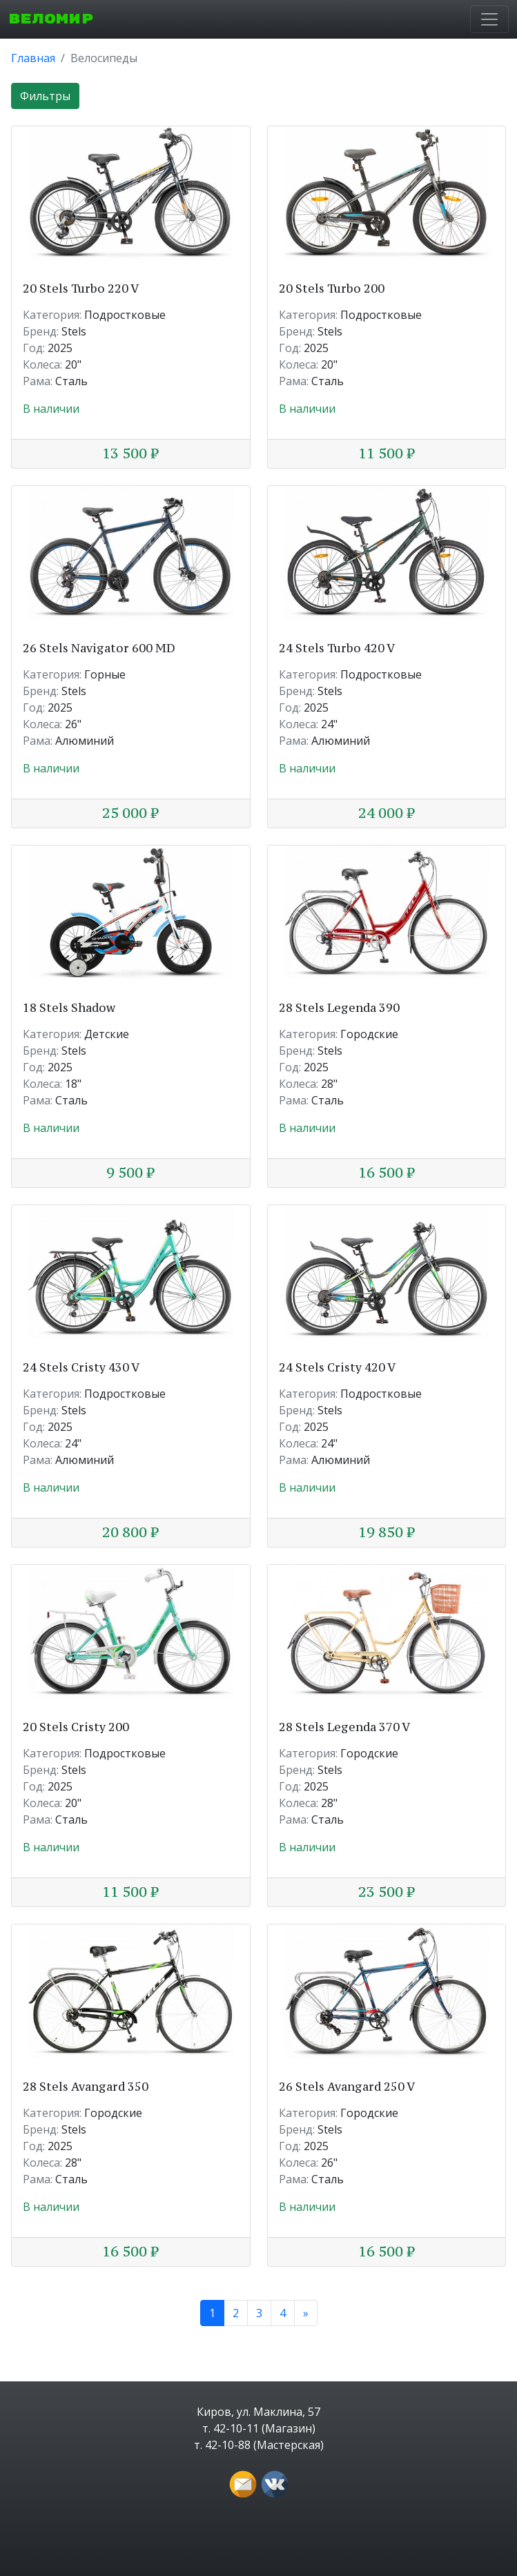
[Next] (306, 2313)
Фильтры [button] (45, 96)
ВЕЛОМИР (50, 19)
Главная (33, 58)
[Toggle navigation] (489, 19)
